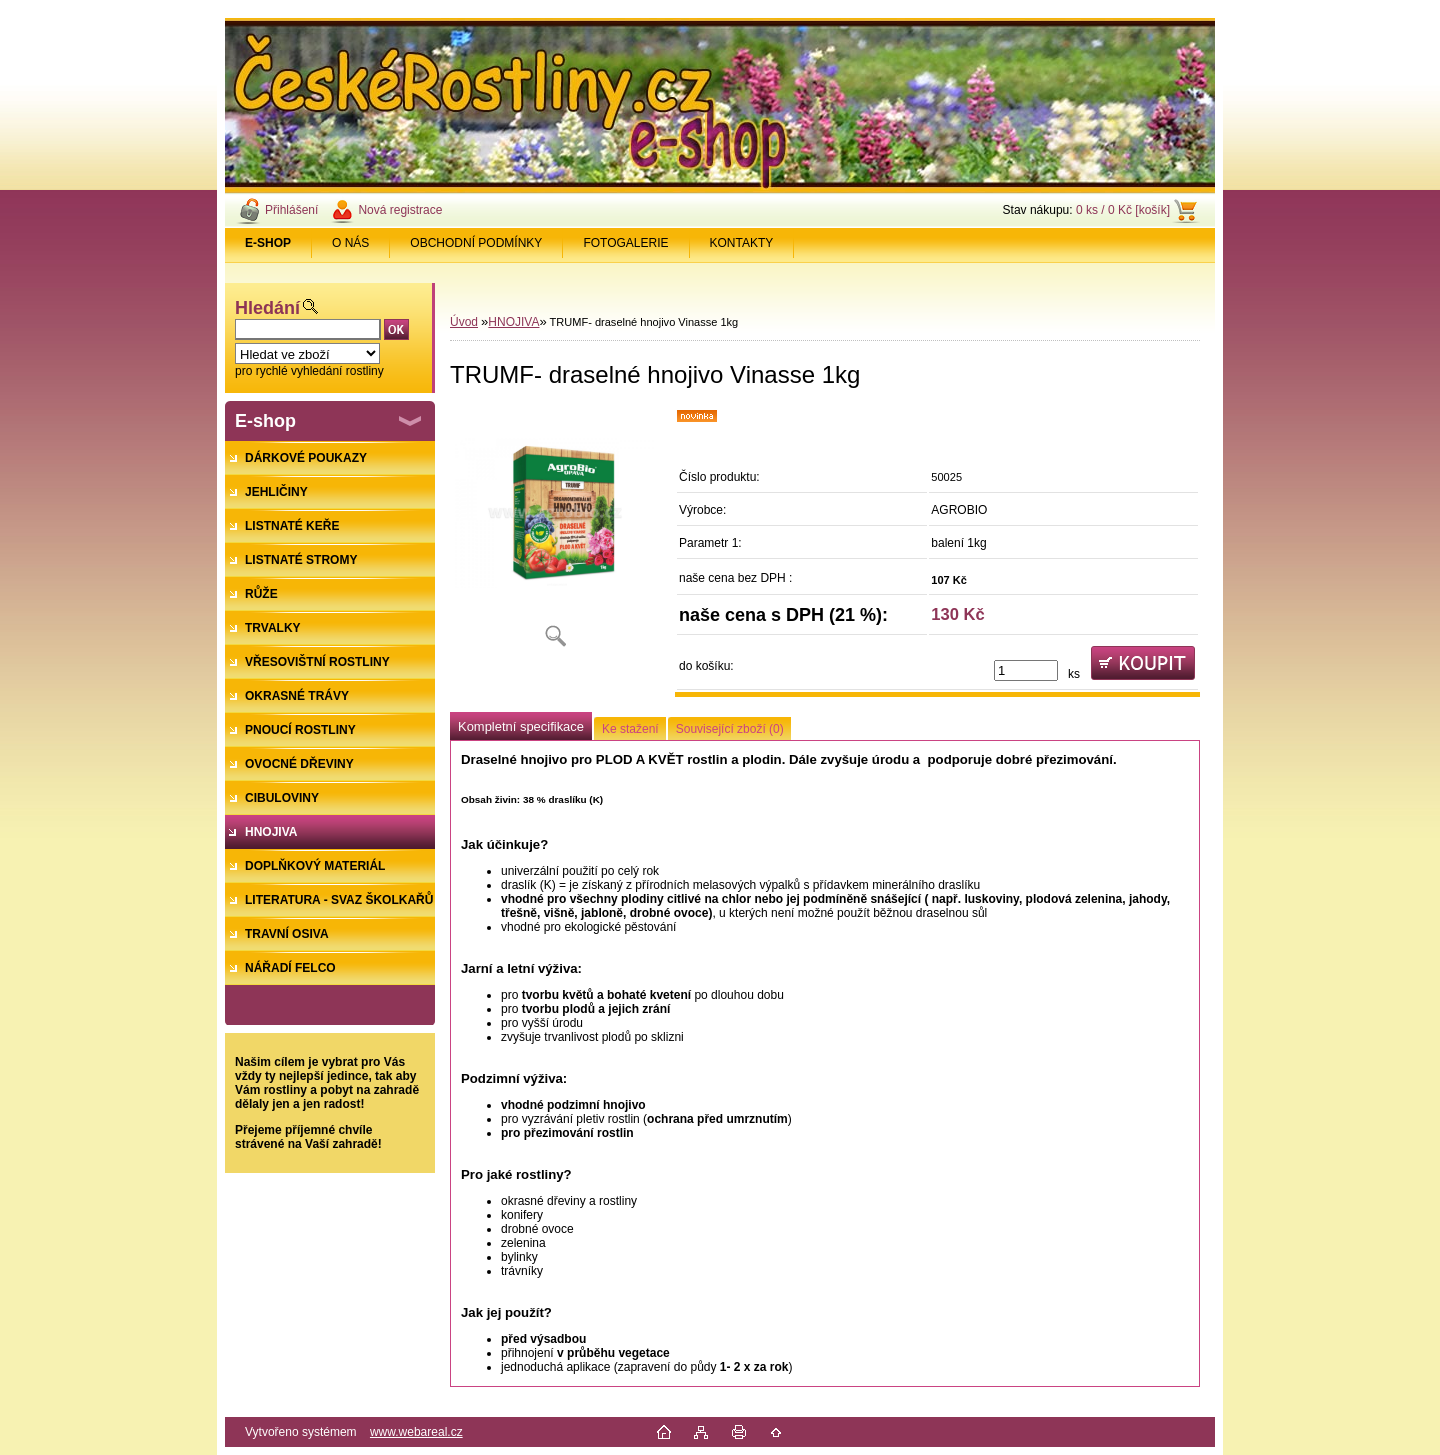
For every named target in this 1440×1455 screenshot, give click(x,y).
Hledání (267, 308)
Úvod (464, 322)
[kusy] (1026, 670)
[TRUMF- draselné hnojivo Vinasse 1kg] (555, 534)
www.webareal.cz (416, 1432)
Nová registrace (400, 210)
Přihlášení (291, 210)
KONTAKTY (742, 243)
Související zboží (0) (730, 729)
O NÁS (350, 243)
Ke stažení (630, 729)
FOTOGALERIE (625, 243)
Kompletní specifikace (521, 726)
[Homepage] (268, 243)
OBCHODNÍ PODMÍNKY (476, 243)
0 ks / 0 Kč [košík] (1123, 210)
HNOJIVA (513, 322)
